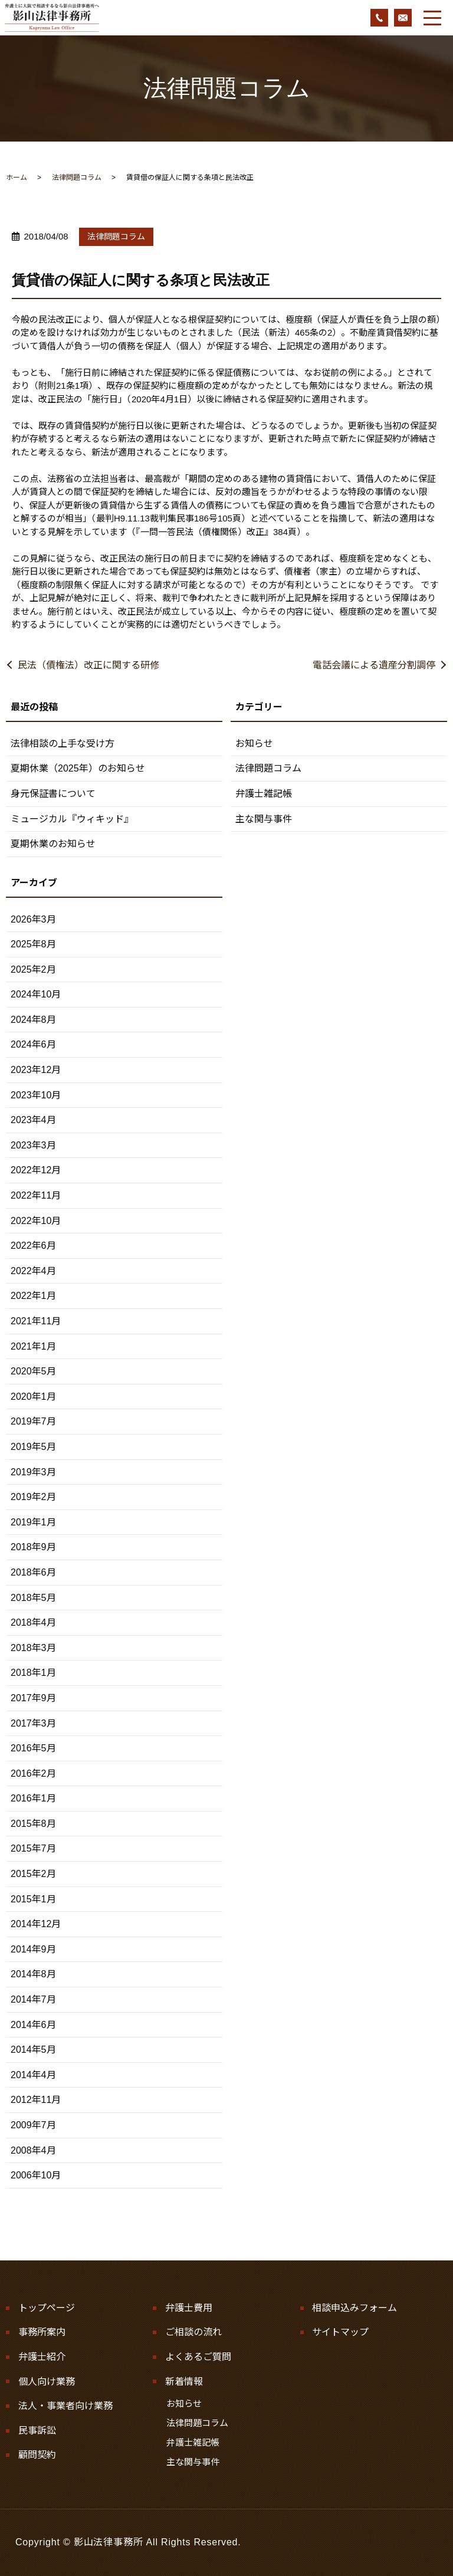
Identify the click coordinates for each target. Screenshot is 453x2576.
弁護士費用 (188, 2308)
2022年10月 (36, 1221)
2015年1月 (33, 1899)
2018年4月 (33, 1622)
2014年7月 (33, 1999)
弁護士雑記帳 (263, 794)
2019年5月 (33, 1447)
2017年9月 (33, 1698)
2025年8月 (33, 944)
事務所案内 (41, 2332)
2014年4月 (33, 2075)
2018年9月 (33, 1547)
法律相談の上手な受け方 (62, 744)
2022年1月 (33, 1296)
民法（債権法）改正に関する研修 (88, 665)
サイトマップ (340, 2332)
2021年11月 (36, 1321)
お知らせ (254, 744)
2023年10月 (36, 1095)
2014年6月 (33, 2025)
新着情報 (184, 2382)
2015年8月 (33, 1824)
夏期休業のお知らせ (53, 844)
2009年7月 (33, 2125)
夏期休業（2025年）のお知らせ (78, 768)
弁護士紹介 (41, 2357)
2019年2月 (33, 1497)
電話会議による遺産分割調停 (374, 665)
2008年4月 (33, 2150)
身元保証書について (53, 794)
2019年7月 (33, 1421)
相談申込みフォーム (354, 2308)
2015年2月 (33, 1874)
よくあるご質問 (198, 2357)
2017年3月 (33, 1723)
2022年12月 (36, 1170)
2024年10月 (36, 994)
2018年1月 (33, 1673)
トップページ (46, 2308)
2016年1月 (33, 1798)
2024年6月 (33, 1044)
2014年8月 (33, 1974)
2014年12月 (36, 1924)
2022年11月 (36, 1195)
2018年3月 (33, 1648)
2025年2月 (33, 969)
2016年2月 (33, 1773)
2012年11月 (36, 2100)
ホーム (16, 177)
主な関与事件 (263, 819)
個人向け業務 (46, 2382)
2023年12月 (36, 1070)
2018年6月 (33, 1572)
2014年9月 (33, 1949)
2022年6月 (33, 1246)
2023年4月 (33, 1120)
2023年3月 (33, 1145)
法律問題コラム (76, 177)
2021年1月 (33, 1346)
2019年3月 (33, 1472)
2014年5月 (33, 2050)
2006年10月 (36, 2175)
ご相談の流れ (193, 2332)
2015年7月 (33, 1848)
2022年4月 (33, 1271)
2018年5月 (33, 1598)
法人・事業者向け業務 (65, 2406)
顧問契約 (37, 2455)
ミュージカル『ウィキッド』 (72, 819)
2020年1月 (33, 1397)
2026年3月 (33, 919)
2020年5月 (33, 1371)
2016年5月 (33, 1748)
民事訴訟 (37, 2431)
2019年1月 (33, 1522)
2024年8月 (33, 1020)
